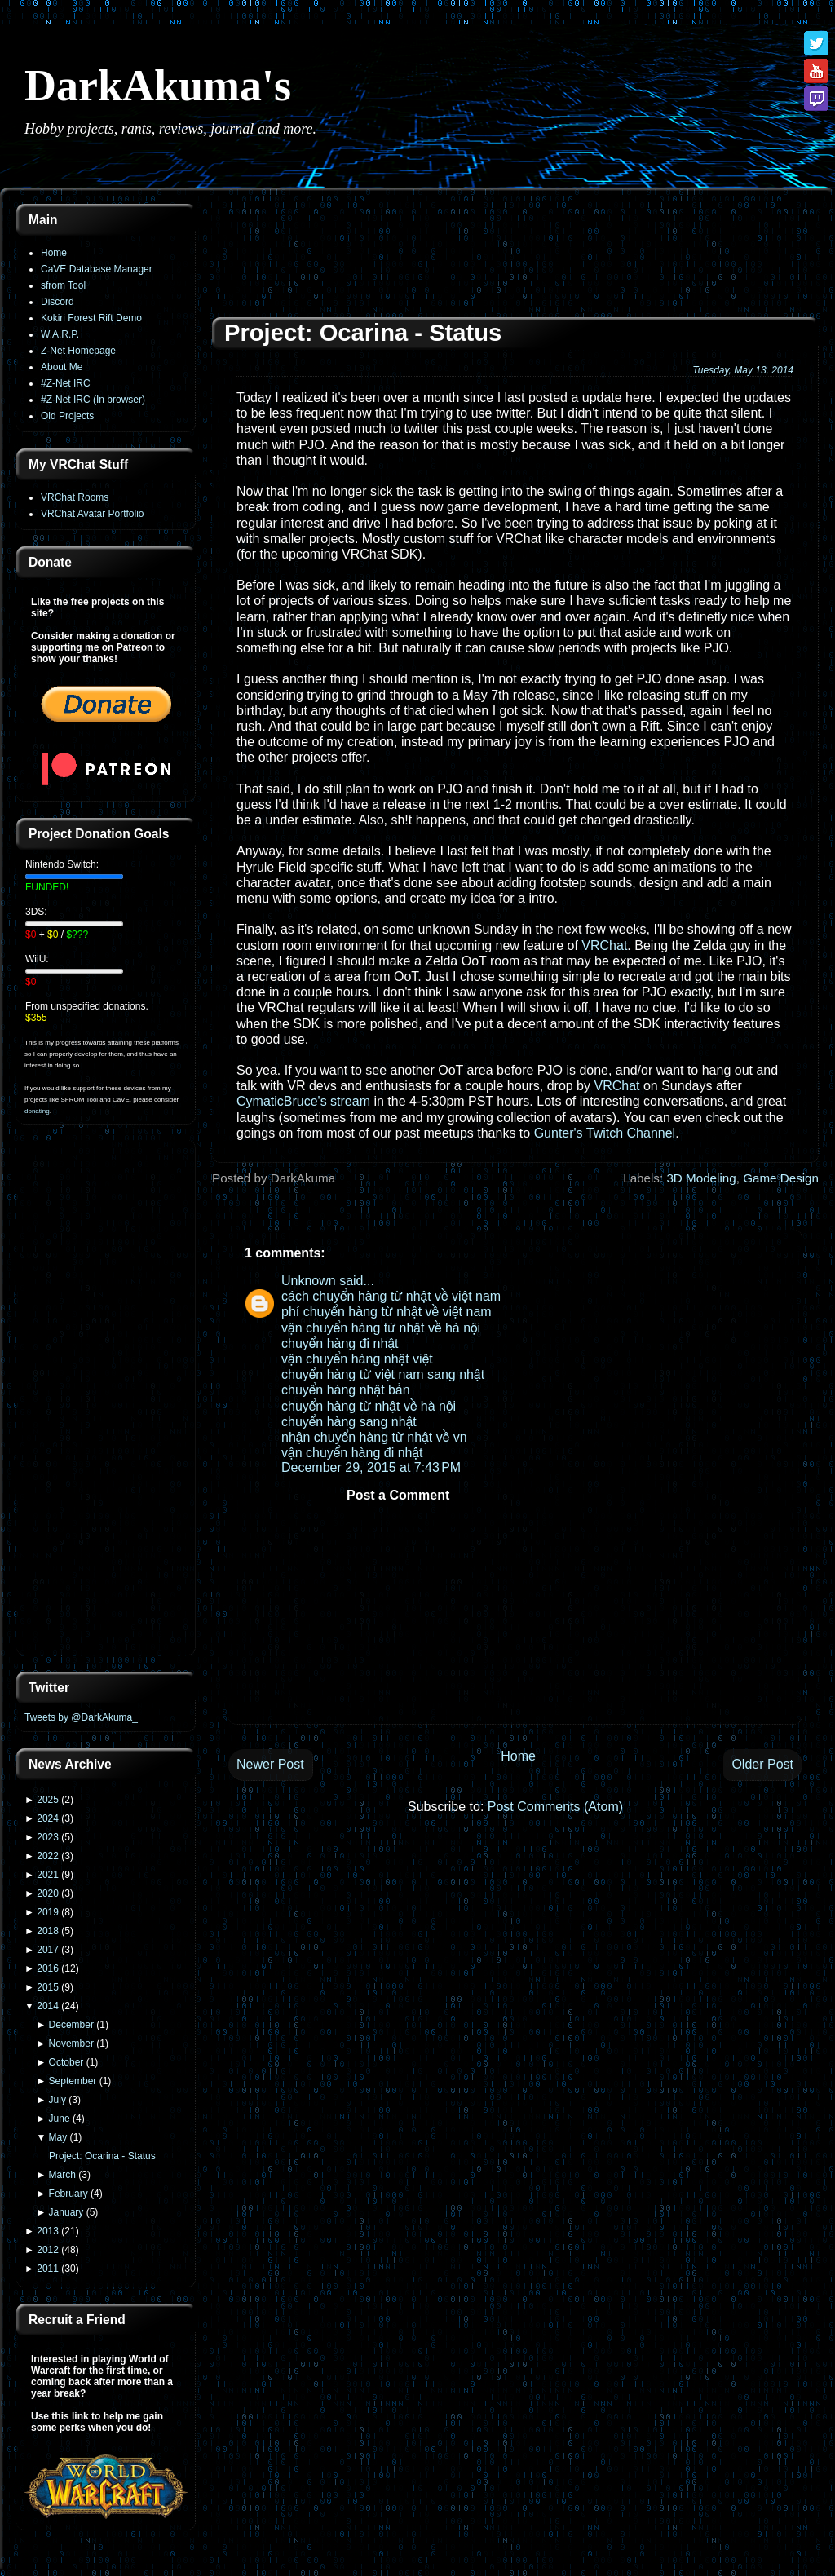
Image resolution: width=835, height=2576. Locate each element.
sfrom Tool (63, 285)
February (68, 2193)
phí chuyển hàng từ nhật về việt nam (386, 1312)
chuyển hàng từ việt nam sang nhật (382, 1374)
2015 (48, 1987)
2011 (48, 2268)
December (71, 2024)
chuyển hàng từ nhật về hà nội (368, 1406)
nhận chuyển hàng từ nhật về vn (374, 1437)
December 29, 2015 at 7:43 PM (371, 1467)
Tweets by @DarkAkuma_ (81, 1717)
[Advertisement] (106, 1399)
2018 (48, 1931)
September (73, 2081)
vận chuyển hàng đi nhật (352, 1453)
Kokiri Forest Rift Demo (91, 318)
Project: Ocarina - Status (102, 2156)
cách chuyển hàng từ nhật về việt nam (391, 1296)
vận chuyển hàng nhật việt (357, 1359)
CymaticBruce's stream (303, 1101)
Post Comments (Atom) (555, 1807)
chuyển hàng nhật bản (345, 1390)
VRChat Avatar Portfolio (92, 513)
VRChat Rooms (74, 497)
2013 (48, 2231)
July (57, 2099)
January (66, 2212)
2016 (48, 1968)
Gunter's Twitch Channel (605, 1133)
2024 (48, 1818)
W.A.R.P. (60, 334)
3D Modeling (701, 1178)
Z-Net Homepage (78, 350)
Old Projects (67, 416)
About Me (61, 367)
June (59, 2118)
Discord (57, 301)
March (62, 2175)
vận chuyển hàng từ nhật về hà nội (380, 1328)
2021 (48, 1874)
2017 (48, 1949)
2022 (48, 1856)
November (71, 2043)
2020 (48, 1893)
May (58, 2137)
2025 (48, 1799)
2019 (48, 1912)
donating (37, 1111)
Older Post (762, 1764)
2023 (48, 1837)
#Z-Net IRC (66, 383)
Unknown (308, 1281)
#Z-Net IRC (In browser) (93, 399)
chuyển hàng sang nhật (349, 1422)
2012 (48, 2250)
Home (54, 252)
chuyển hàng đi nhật (340, 1343)
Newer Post (270, 1764)
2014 (48, 2006)
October (66, 2062)
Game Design (781, 1178)
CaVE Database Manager (96, 269)
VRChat (604, 945)
